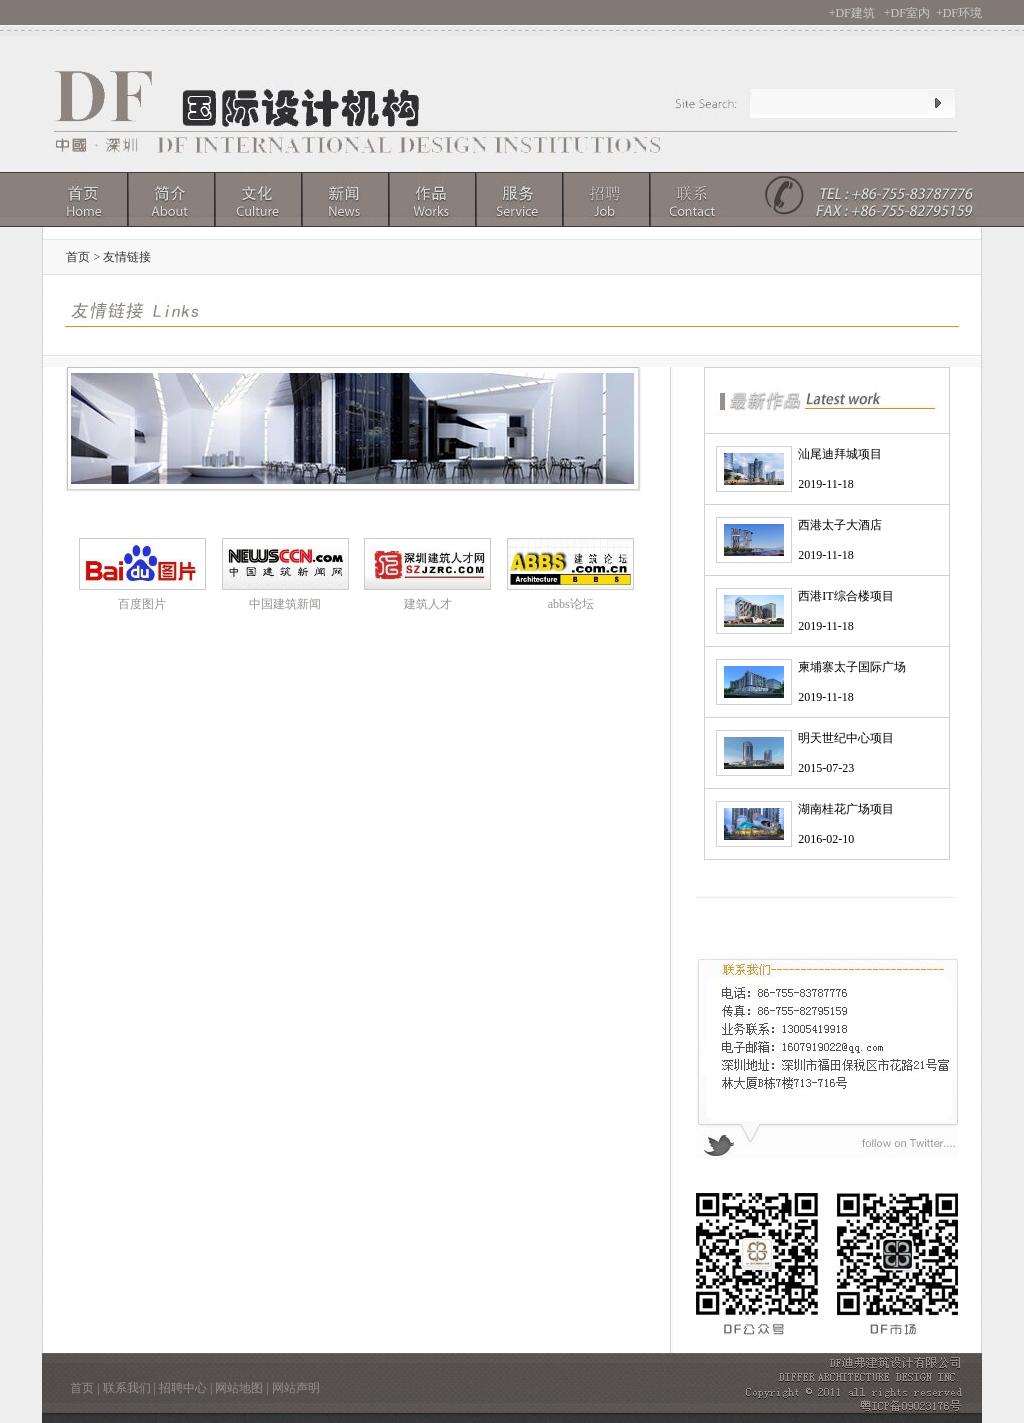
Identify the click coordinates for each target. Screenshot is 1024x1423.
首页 (82, 1388)
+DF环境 (959, 13)
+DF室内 (907, 13)
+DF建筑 (852, 13)
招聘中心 (183, 1388)
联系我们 (127, 1388)
